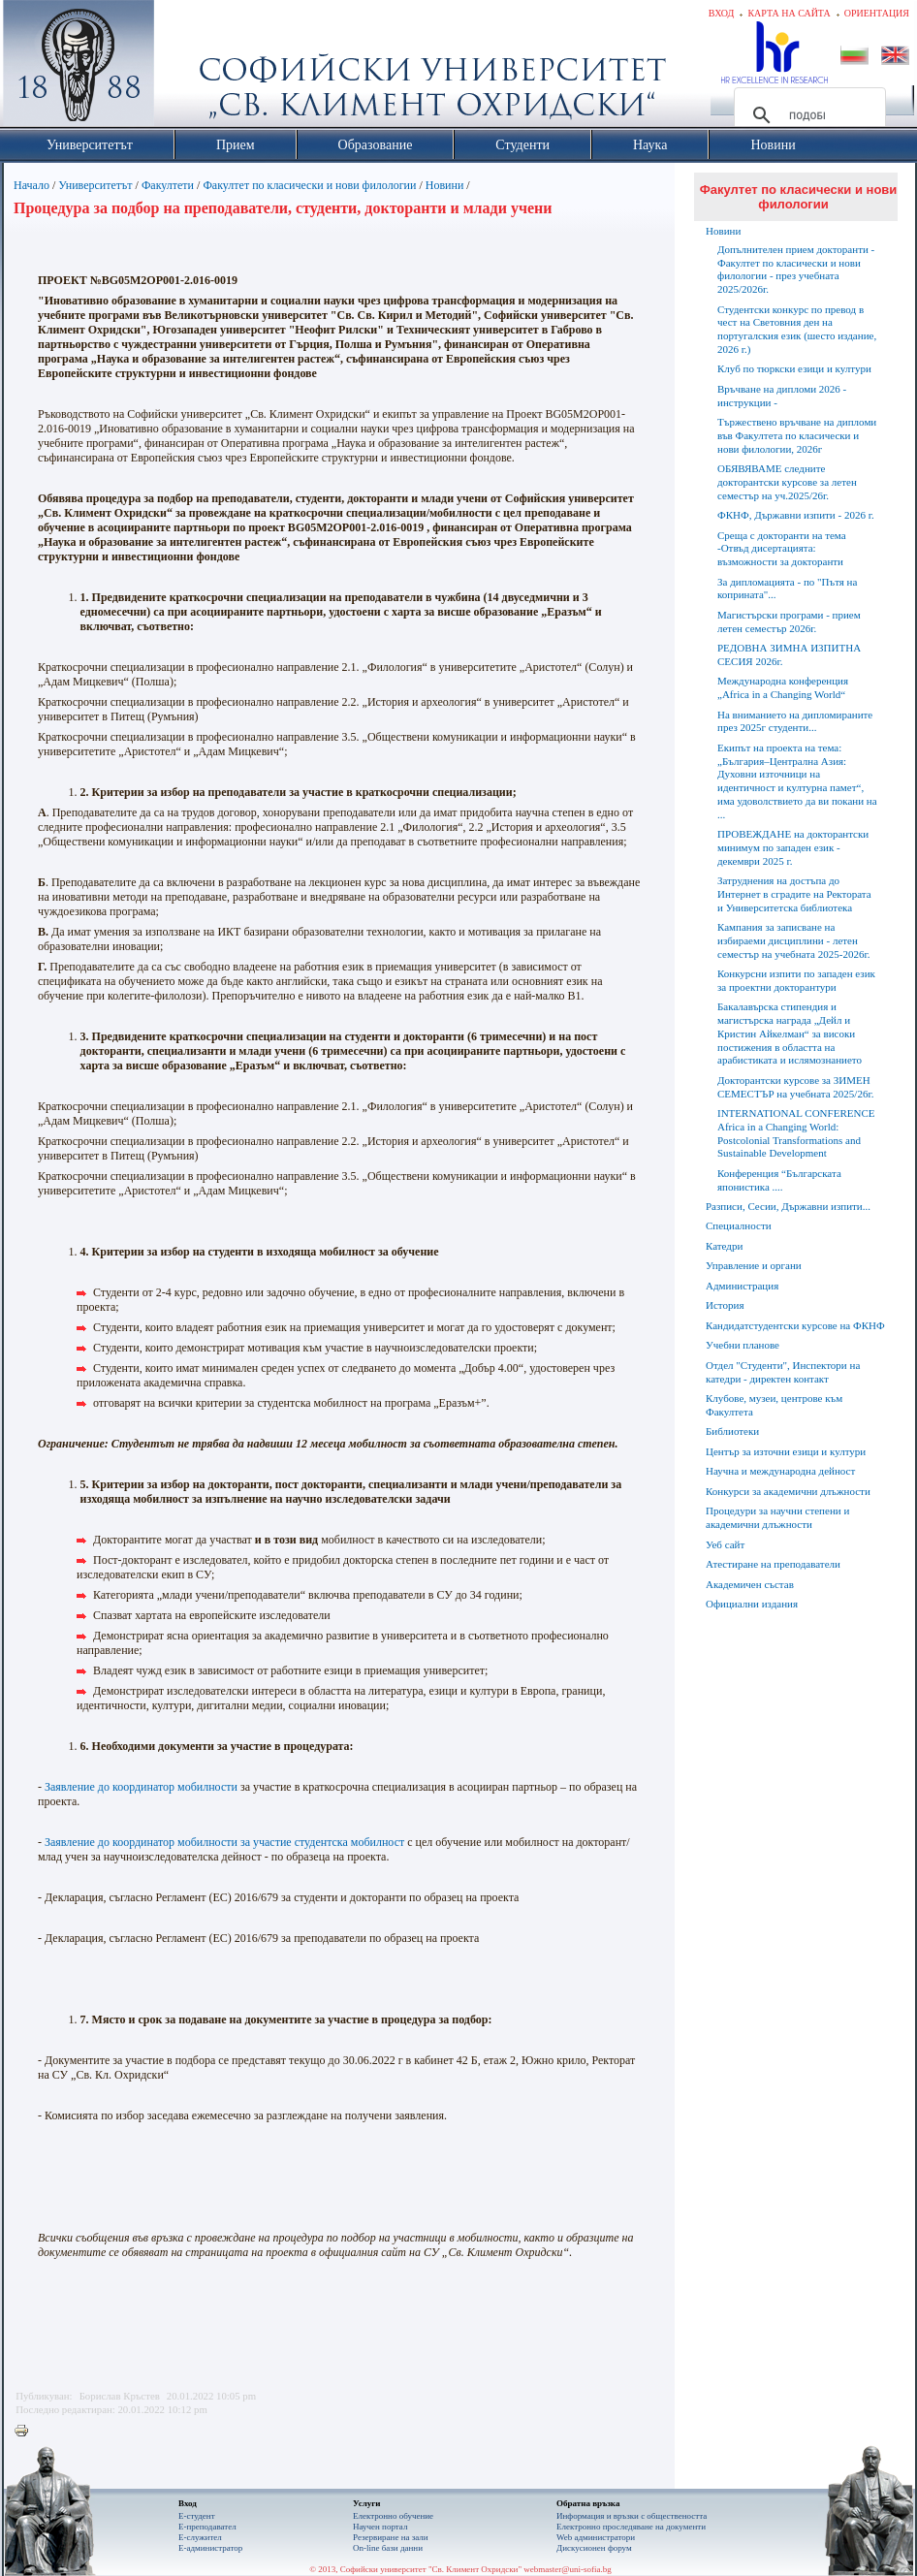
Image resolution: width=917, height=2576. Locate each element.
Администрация (742, 1285)
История (724, 1305)
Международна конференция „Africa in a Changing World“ (782, 687)
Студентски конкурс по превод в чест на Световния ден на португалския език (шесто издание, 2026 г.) (796, 329)
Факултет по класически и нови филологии (309, 185)
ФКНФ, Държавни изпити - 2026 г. (795, 515)
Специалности (739, 1225)
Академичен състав (750, 1584)
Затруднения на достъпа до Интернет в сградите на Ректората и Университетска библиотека (794, 894)
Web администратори (595, 2537)
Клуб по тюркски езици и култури (794, 368)
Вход (722, 13)
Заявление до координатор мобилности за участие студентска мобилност (224, 1842)
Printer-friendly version (26, 2431)
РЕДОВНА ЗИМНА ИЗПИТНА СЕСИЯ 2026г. (789, 654)
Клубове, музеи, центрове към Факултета (774, 1404)
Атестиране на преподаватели (773, 1564)
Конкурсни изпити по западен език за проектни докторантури (796, 980)
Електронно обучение (393, 2516)
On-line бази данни (388, 2548)
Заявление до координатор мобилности (141, 1787)
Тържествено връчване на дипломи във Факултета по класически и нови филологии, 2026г (796, 435)
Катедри (724, 1246)
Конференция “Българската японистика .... (779, 1180)
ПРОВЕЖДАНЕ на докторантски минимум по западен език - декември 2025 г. (793, 847)
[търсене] (807, 115)
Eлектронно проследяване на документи (631, 2526)
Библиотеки (732, 1431)
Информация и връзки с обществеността (631, 2516)
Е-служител (200, 2537)
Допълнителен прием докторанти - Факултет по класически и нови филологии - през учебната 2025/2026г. (795, 269)
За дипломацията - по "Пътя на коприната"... (787, 588)
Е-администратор (210, 2548)
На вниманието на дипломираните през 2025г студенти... (794, 721)
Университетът (95, 185)
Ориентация (876, 13)
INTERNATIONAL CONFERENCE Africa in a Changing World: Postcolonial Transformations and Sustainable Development (795, 1133)
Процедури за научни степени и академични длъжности (777, 1517)
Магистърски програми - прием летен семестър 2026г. (789, 621)
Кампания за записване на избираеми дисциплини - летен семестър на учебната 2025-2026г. (793, 940)
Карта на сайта (788, 13)
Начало (31, 185)
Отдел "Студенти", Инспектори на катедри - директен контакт (783, 1371)
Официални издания (752, 1603)
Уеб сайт (725, 1544)
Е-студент (196, 2516)
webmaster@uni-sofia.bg (567, 2569)
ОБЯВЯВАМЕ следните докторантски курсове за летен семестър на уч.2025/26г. (787, 481)
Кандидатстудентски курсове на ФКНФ (795, 1325)
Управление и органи (754, 1265)
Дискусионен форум (594, 2548)
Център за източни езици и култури (786, 1451)
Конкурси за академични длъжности (788, 1491)
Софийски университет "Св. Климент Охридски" (188, 68)
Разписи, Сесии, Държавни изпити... (788, 1206)
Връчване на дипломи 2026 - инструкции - (781, 395)
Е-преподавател (207, 2526)
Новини (446, 185)
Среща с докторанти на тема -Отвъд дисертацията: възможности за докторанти (781, 548)
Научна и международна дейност (780, 1471)
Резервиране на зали (390, 2537)
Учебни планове (742, 1345)
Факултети (168, 185)
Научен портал (380, 2526)
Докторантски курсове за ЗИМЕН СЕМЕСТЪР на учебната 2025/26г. (795, 1086)
